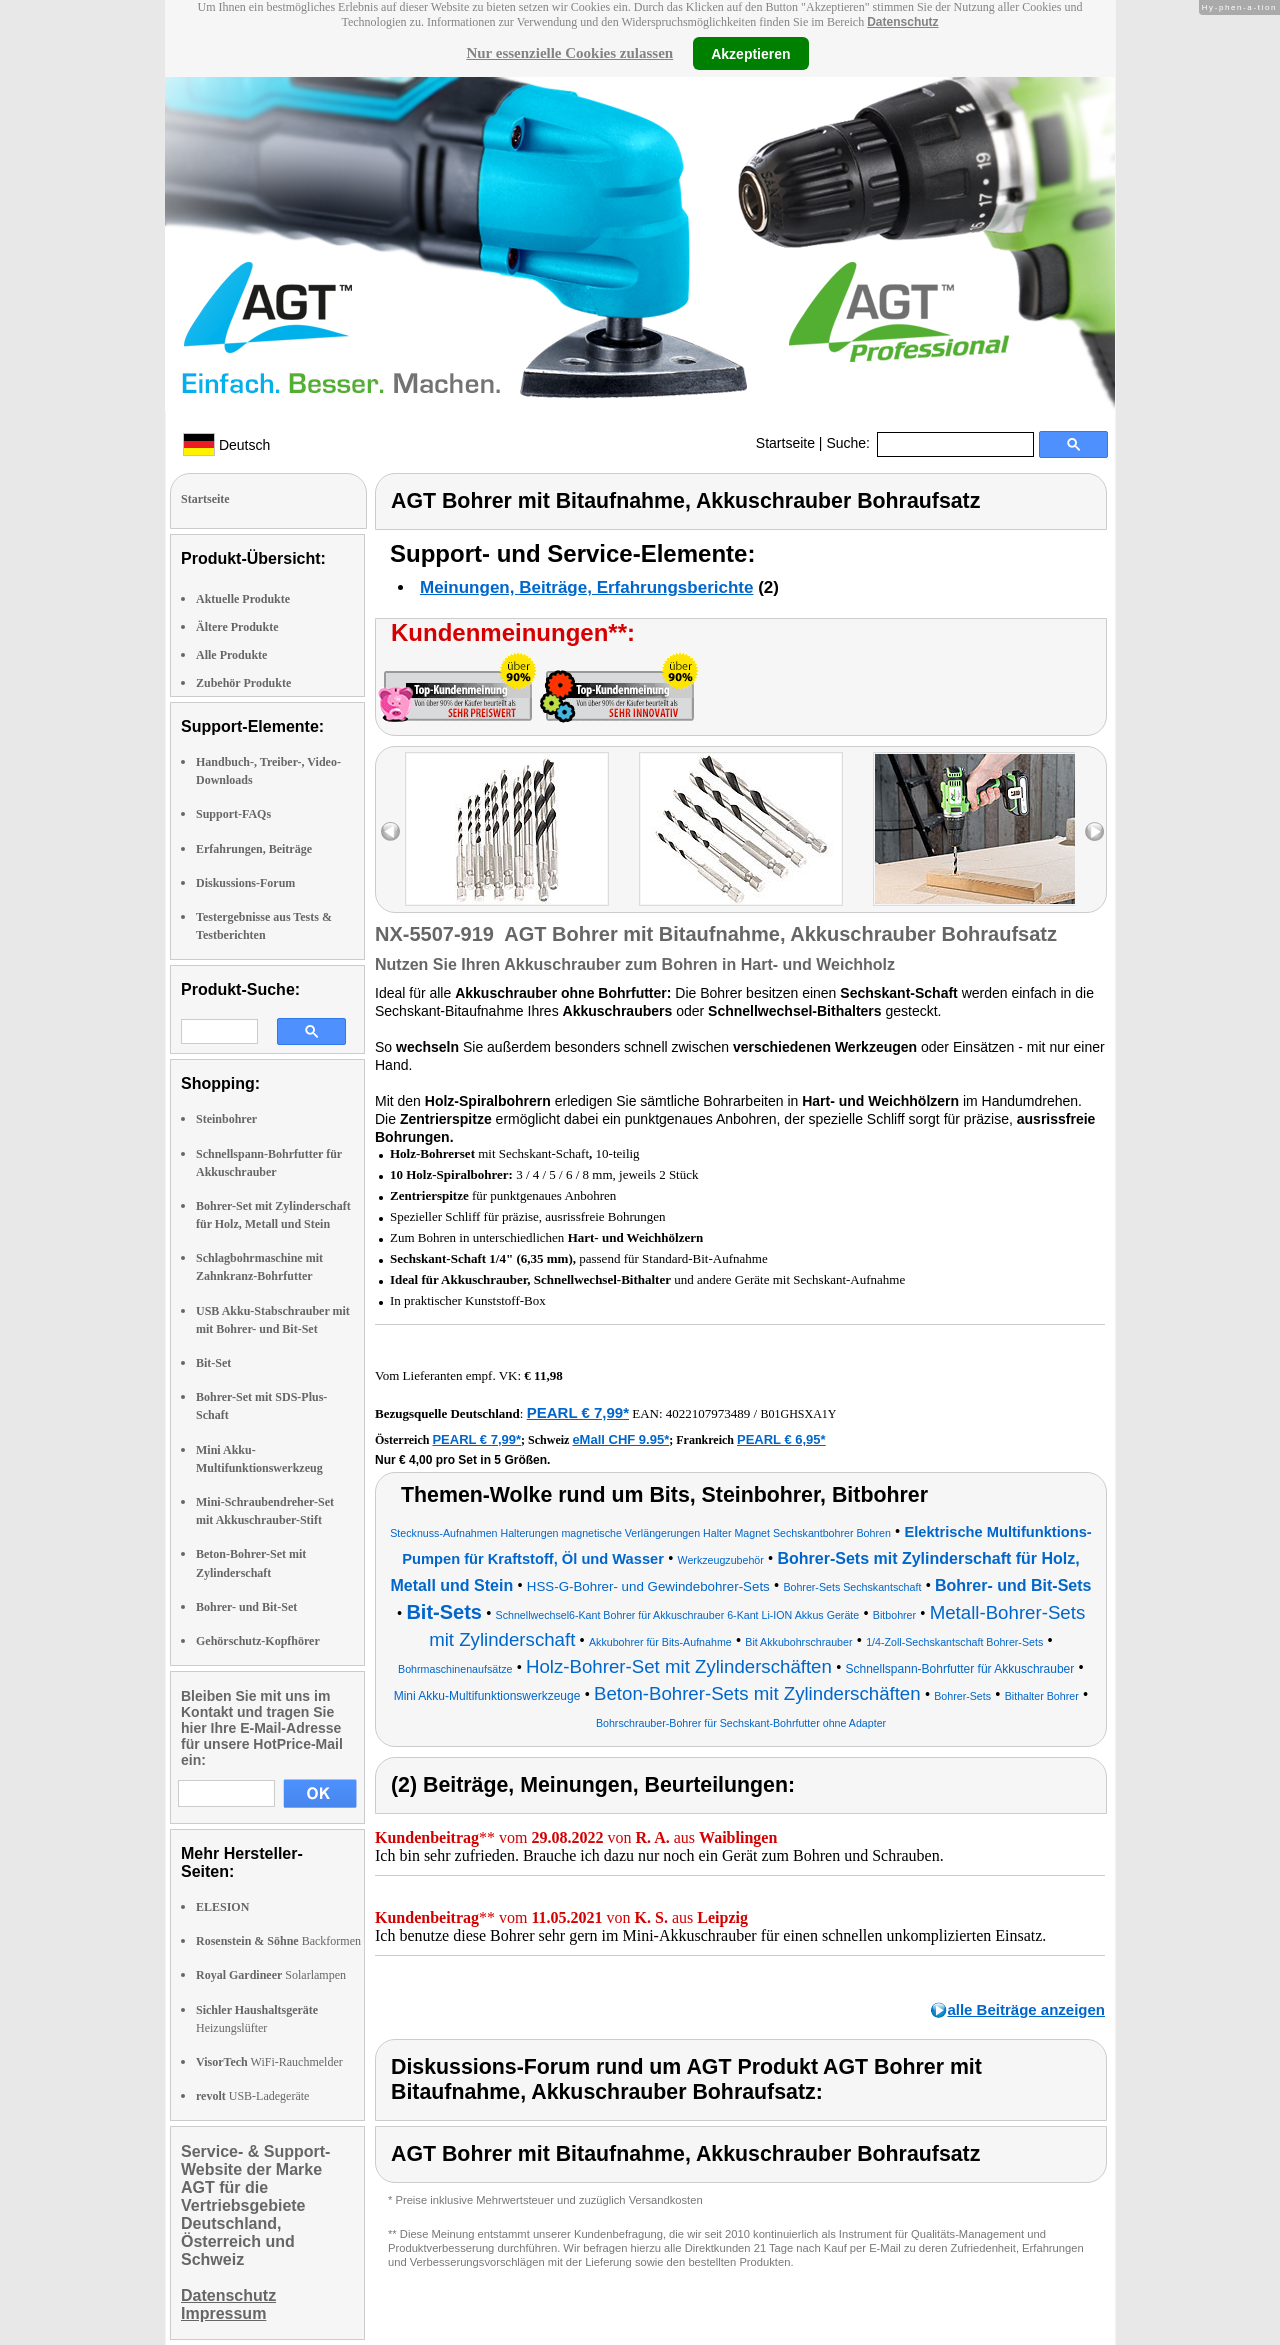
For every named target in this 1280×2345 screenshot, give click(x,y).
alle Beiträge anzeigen (1026, 2009)
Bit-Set (213, 1363)
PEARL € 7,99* (578, 1412)
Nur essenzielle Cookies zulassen (569, 53)
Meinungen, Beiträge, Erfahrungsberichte (586, 587)
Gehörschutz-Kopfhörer (258, 1641)
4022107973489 (708, 1413)
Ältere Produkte (237, 627)
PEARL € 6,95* (781, 1439)
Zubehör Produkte (243, 683)
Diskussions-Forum (245, 883)
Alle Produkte (231, 655)
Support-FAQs (233, 814)
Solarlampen (271, 1975)
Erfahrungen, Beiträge (254, 849)
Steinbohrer (226, 1119)
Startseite (785, 443)
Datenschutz (902, 22)
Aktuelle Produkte (243, 599)
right (1094, 831)
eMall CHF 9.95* (620, 1439)
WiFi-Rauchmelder (269, 2062)
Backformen (278, 1941)
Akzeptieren (750, 53)
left (390, 831)
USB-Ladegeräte (252, 2096)
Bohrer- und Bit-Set (246, 1607)
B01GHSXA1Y (798, 1414)
